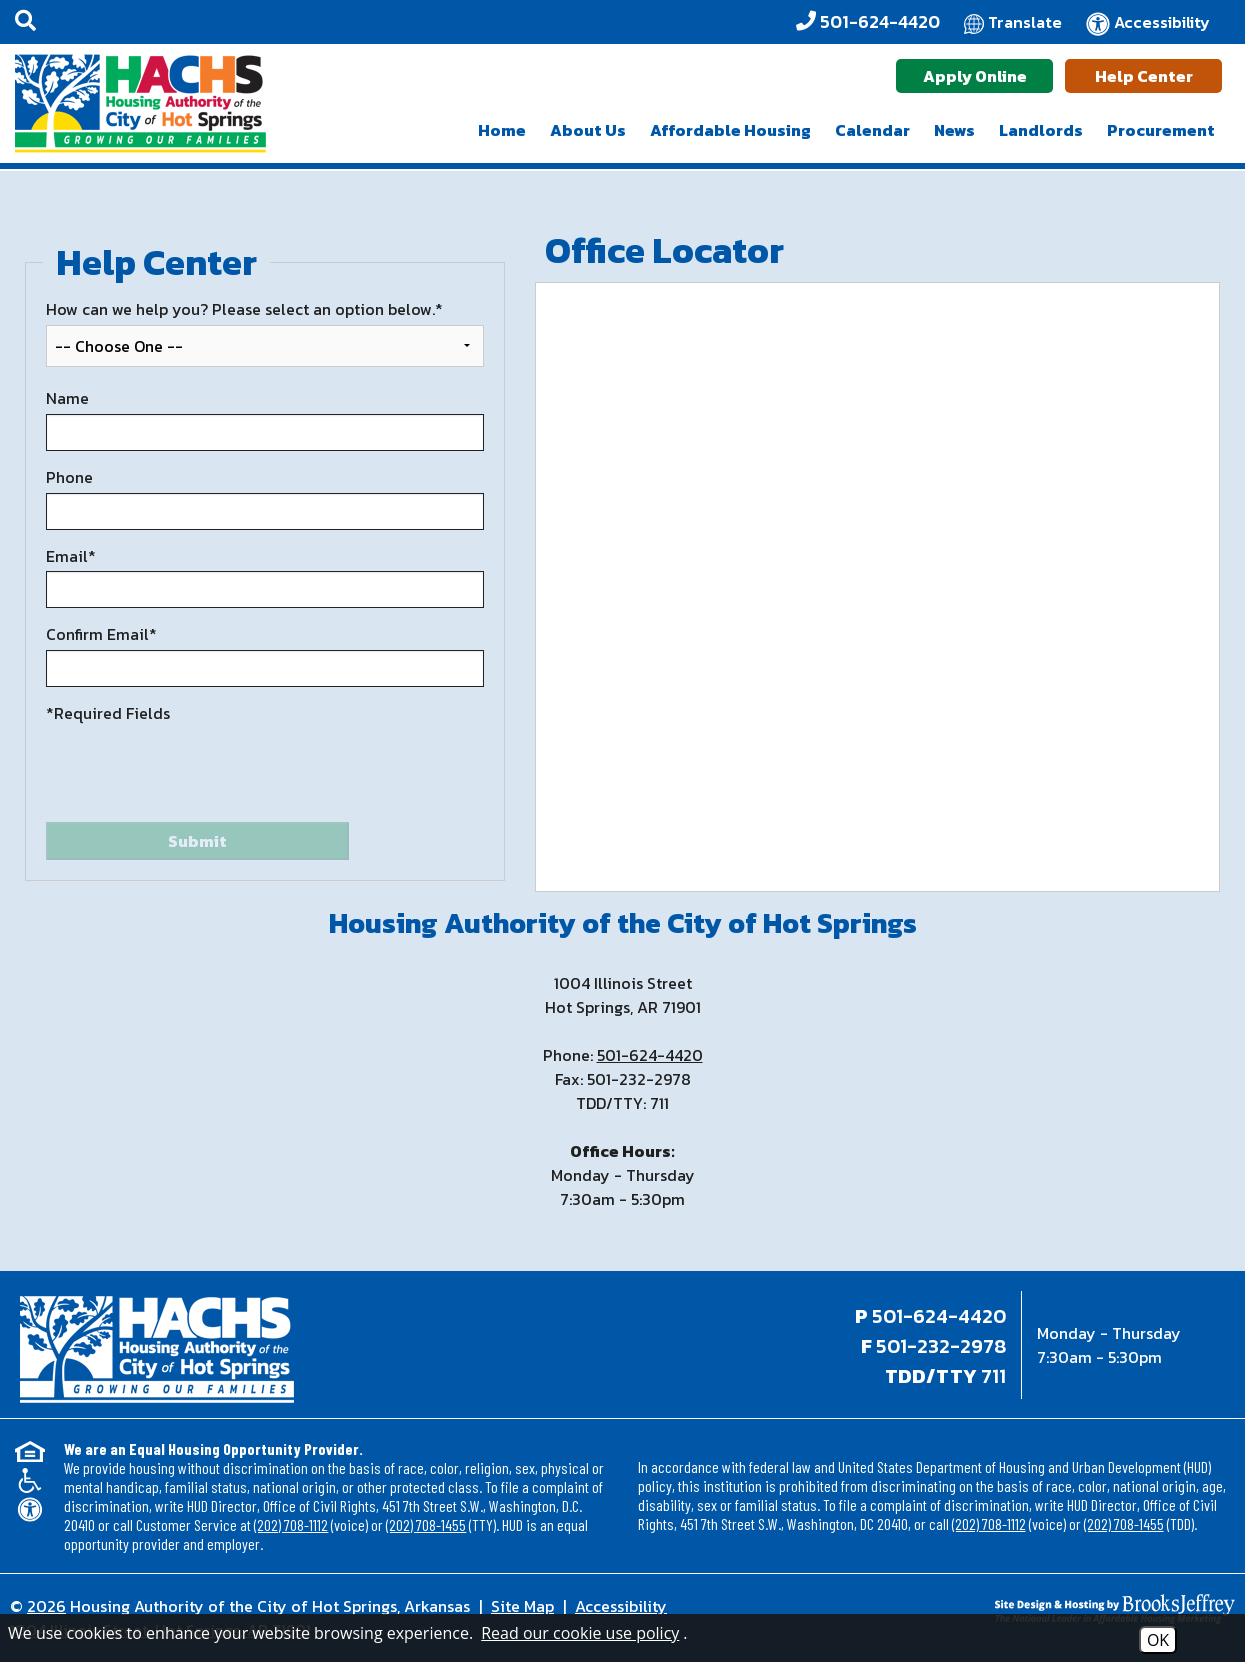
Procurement (1161, 130)
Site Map (522, 1606)
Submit (197, 841)
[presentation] (198, 773)
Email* (71, 556)
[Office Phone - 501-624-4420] (868, 22)
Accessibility (621, 1606)
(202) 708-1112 (291, 1524)
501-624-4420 (650, 1055)
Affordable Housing (730, 130)
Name (67, 398)
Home (502, 130)
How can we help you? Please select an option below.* (244, 309)
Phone (69, 477)
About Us (588, 130)
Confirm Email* (101, 634)
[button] (25, 22)
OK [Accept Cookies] (1158, 1640)
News (954, 130)
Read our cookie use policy (580, 1633)
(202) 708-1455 (426, 1524)
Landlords (1041, 130)
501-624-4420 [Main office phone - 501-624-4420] (939, 1316)
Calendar (872, 130)
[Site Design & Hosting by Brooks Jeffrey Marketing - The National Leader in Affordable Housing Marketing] (1082, 1609)
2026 (46, 1606)
